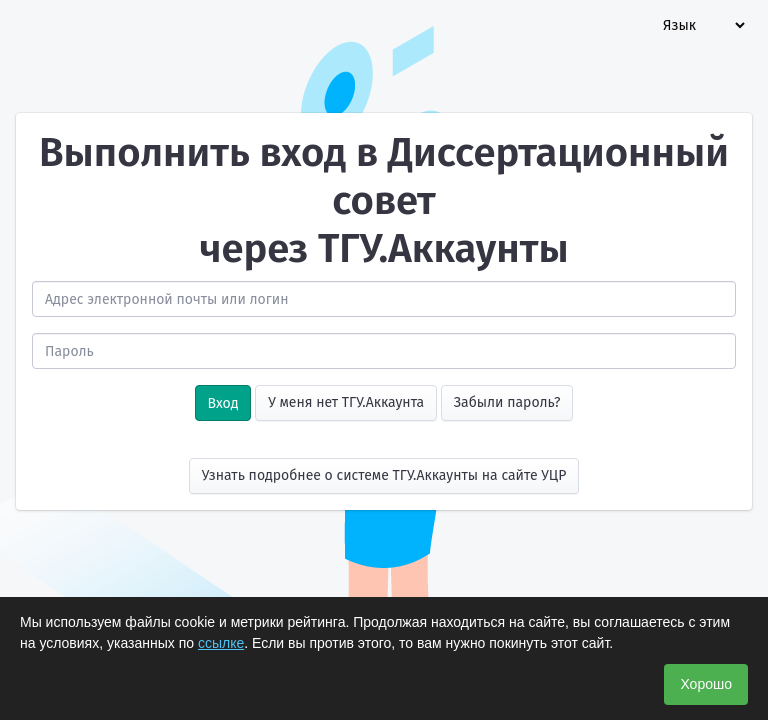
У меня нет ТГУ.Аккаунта (346, 402)
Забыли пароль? (507, 402)
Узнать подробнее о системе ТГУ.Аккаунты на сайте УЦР (384, 475)
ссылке (221, 643)
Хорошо (706, 684)
